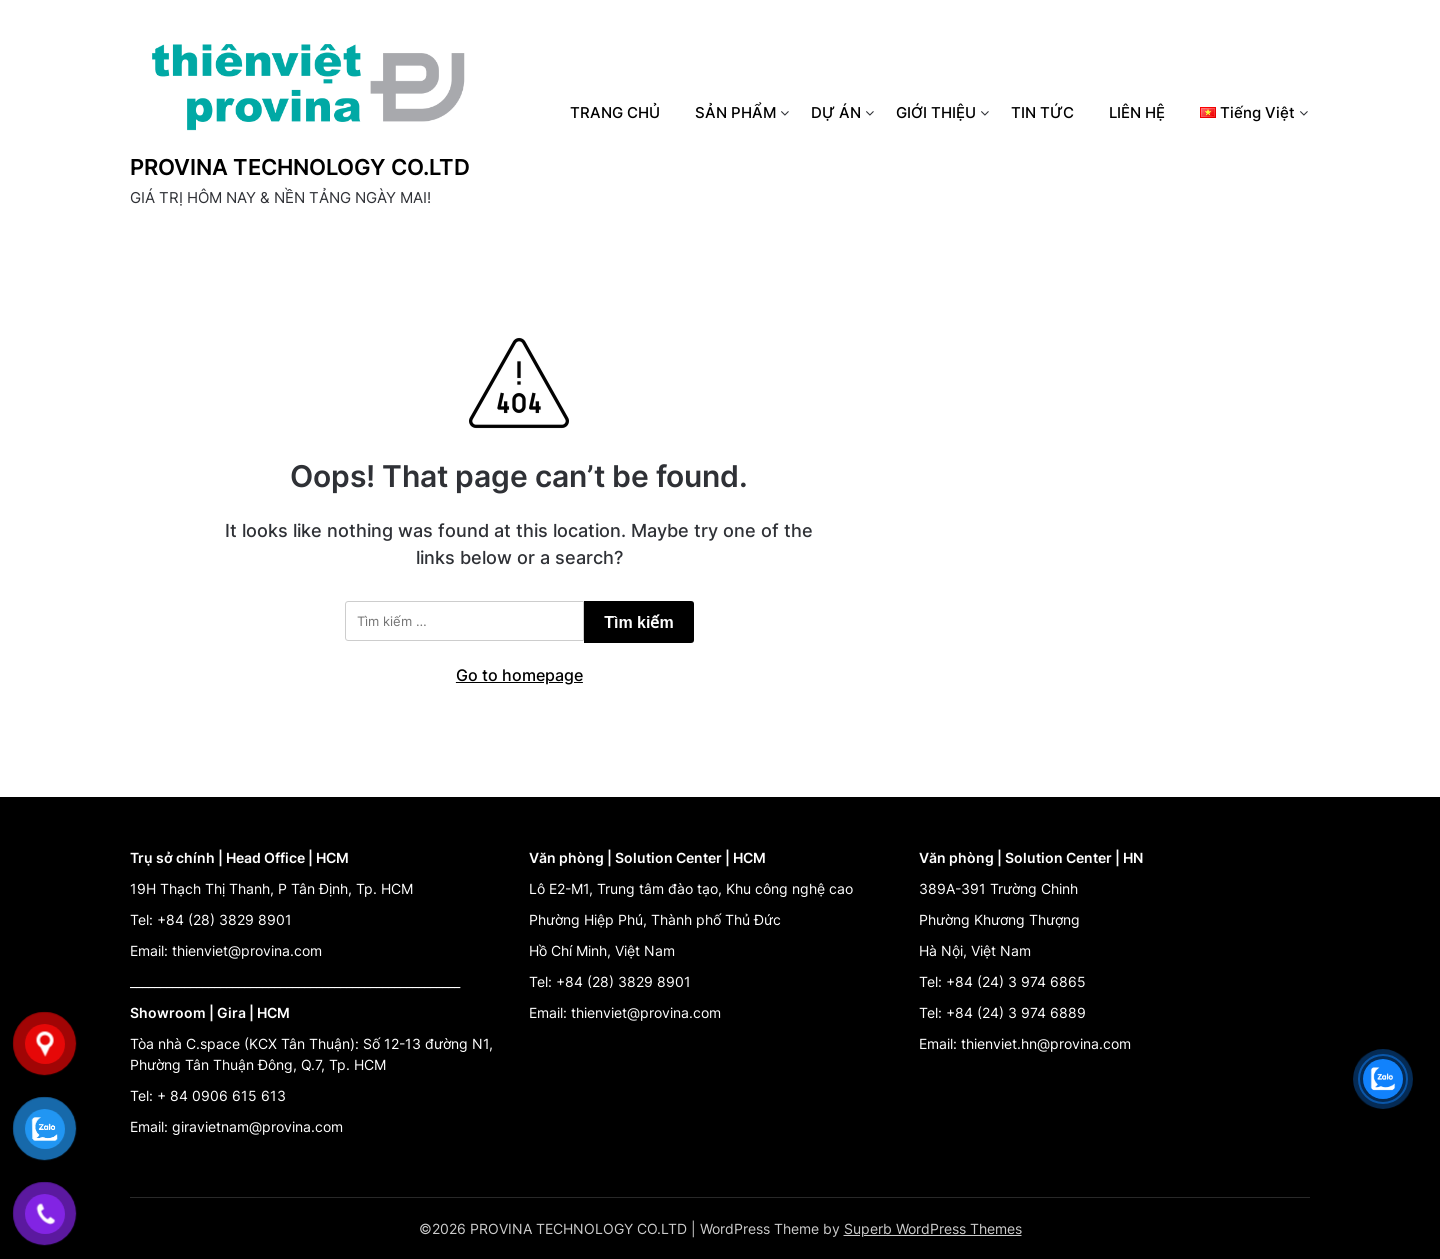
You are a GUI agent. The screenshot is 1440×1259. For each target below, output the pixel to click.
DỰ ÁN (836, 112)
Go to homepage (519, 675)
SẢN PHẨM (735, 112)
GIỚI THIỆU (936, 112)
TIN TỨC (1042, 112)
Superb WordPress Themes (933, 1228)
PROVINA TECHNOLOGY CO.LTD (300, 167)
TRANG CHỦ (615, 112)
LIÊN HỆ (1137, 112)
